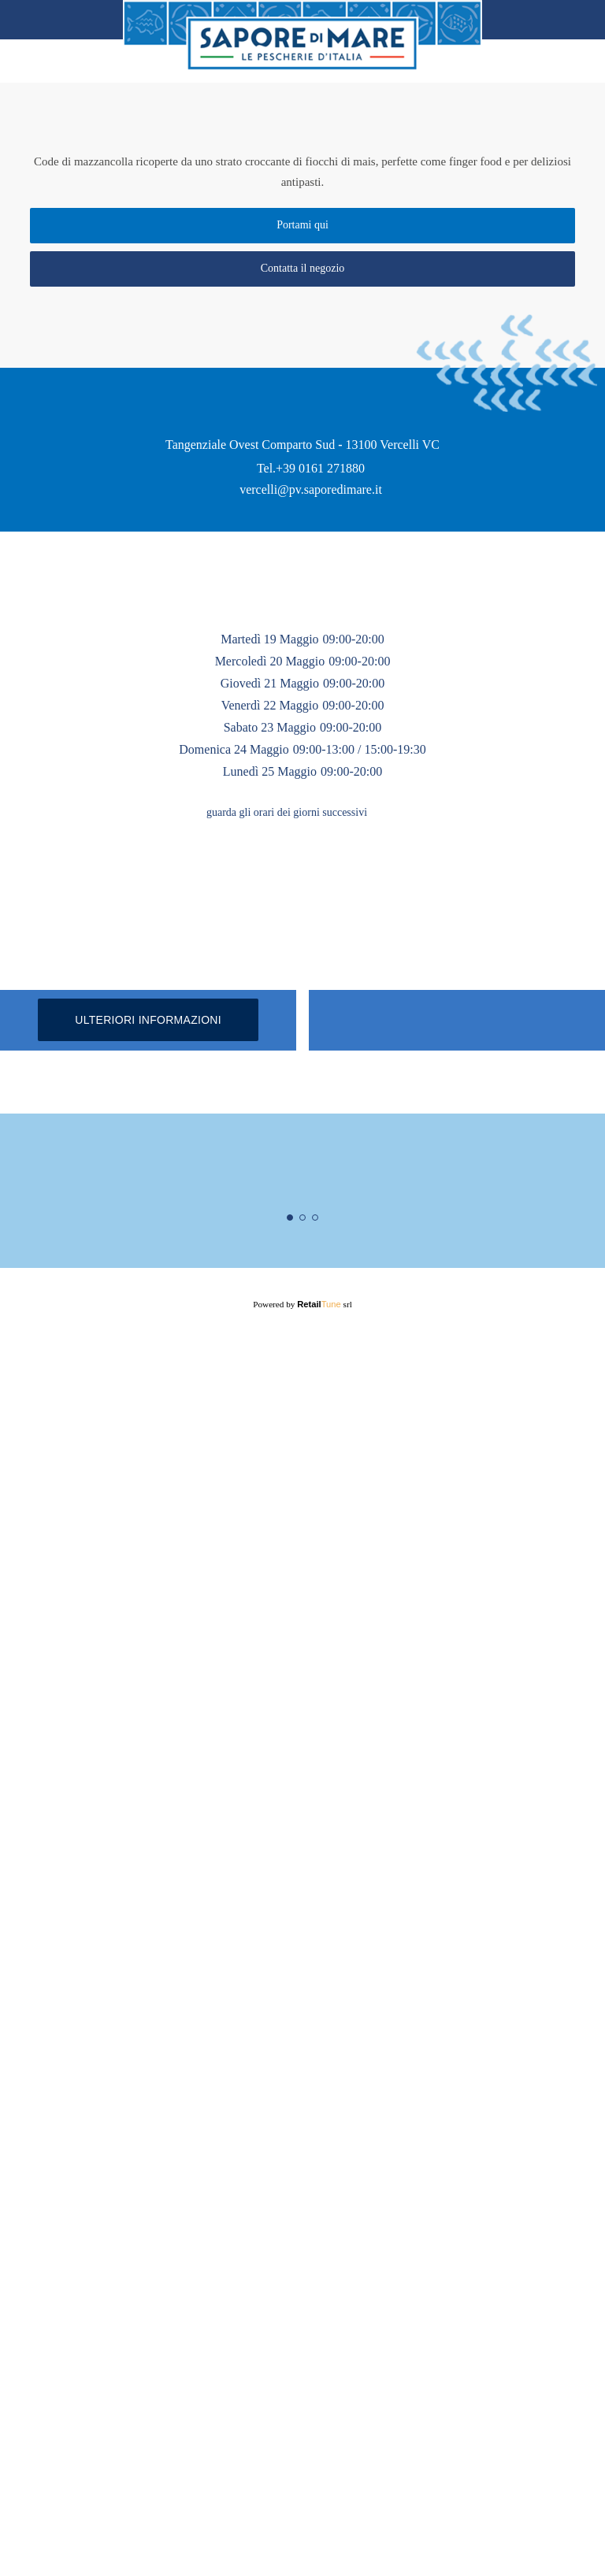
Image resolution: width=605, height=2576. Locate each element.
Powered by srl (302, 2542)
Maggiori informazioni (303, 2413)
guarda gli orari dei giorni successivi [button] (287, 1243)
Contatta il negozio (302, 276)
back (32, 19)
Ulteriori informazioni (148, 1756)
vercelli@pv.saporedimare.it (311, 876)
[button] (391, 1243)
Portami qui (302, 233)
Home (571, 19)
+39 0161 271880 (321, 854)
